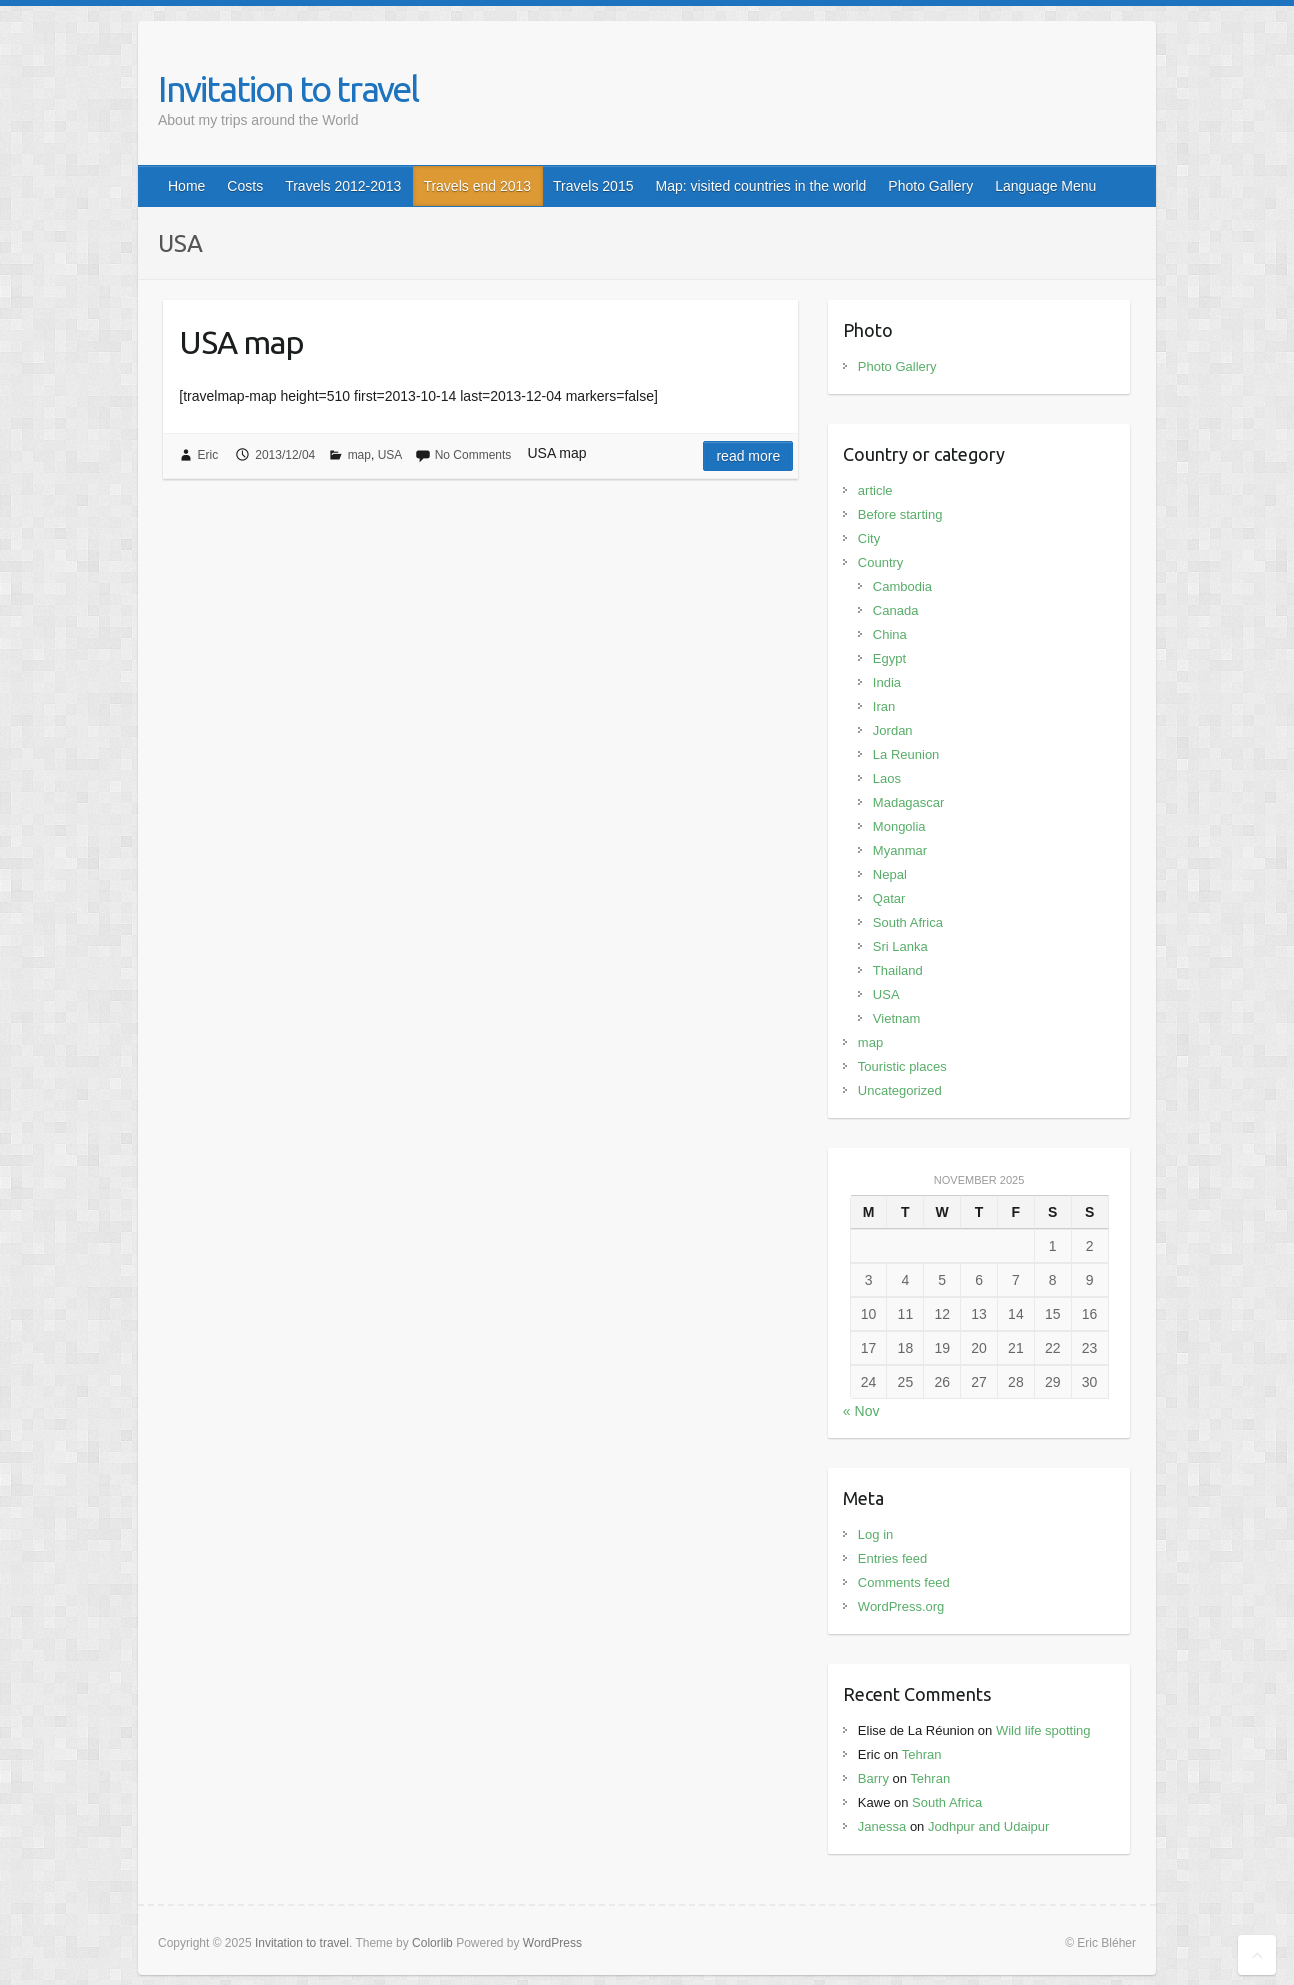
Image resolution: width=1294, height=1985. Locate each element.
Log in (875, 1534)
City (869, 538)
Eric (208, 455)
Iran (884, 706)
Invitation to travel (288, 88)
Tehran (922, 1754)
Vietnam (896, 1018)
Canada (896, 610)
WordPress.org (901, 1606)
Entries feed (892, 1558)
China (890, 634)
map (359, 455)
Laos (887, 778)
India (887, 682)
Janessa (882, 1826)
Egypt (889, 658)
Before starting (900, 514)
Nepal (890, 874)
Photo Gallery (930, 186)
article (875, 490)
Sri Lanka (900, 946)
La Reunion (906, 754)
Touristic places (902, 1066)
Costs (245, 186)
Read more (748, 456)
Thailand (898, 970)
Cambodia (902, 586)
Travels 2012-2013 (343, 186)
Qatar (889, 898)
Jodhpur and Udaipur (988, 1826)
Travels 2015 (593, 186)
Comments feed (904, 1582)
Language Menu (1045, 186)
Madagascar (909, 802)
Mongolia (899, 826)
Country (881, 562)
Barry (873, 1778)
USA (390, 455)
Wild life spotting (1043, 1730)
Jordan (893, 730)
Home (186, 186)
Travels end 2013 (477, 186)
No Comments (473, 455)
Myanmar (900, 850)
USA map (241, 342)
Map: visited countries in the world (760, 186)
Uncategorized (900, 1090)
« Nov (861, 1411)
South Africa (908, 922)
